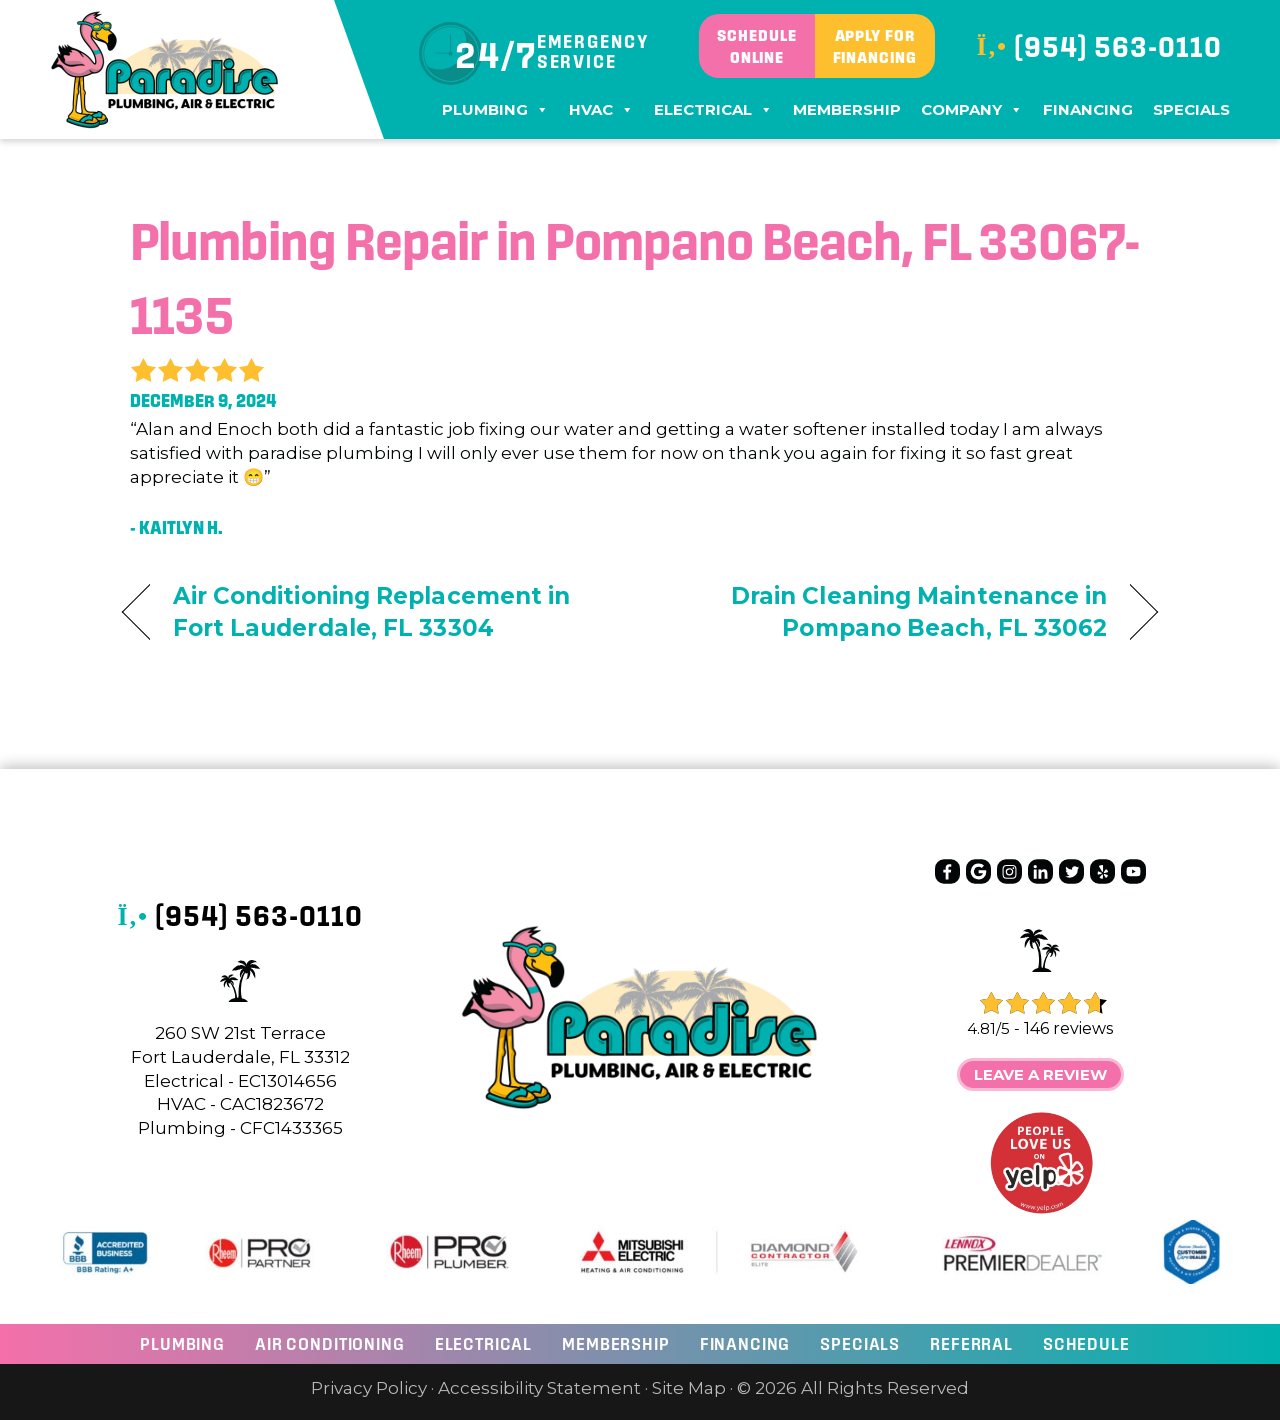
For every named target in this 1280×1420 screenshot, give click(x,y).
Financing (1088, 109)
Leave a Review (1040, 1074)
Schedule (1086, 1343)
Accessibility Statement (539, 1388)
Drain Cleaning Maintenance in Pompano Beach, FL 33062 (889, 612)
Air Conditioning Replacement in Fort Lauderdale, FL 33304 (372, 612)
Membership (847, 109)
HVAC (601, 110)
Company (972, 110)
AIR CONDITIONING (330, 1343)
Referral (971, 1343)
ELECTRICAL (484, 1343)
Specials (1191, 109)
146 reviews (1068, 1028)
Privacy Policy (369, 1388)
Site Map (689, 1388)
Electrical (713, 110)
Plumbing (495, 110)
